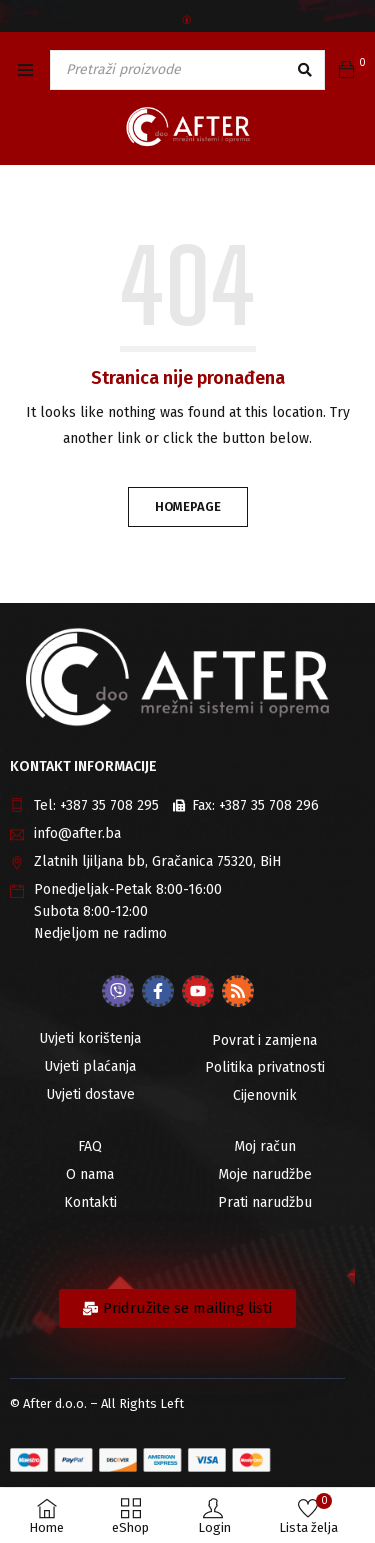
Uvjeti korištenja (90, 1038)
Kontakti (90, 1202)
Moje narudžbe (265, 1174)
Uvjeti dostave (90, 1094)
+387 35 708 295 (109, 805)
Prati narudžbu (265, 1202)
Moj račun (265, 1146)
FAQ (90, 1146)
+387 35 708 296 (269, 805)
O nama (90, 1174)
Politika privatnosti (265, 1067)
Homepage (188, 506)
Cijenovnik (265, 1095)
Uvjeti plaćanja (90, 1066)
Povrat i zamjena (264, 1040)
